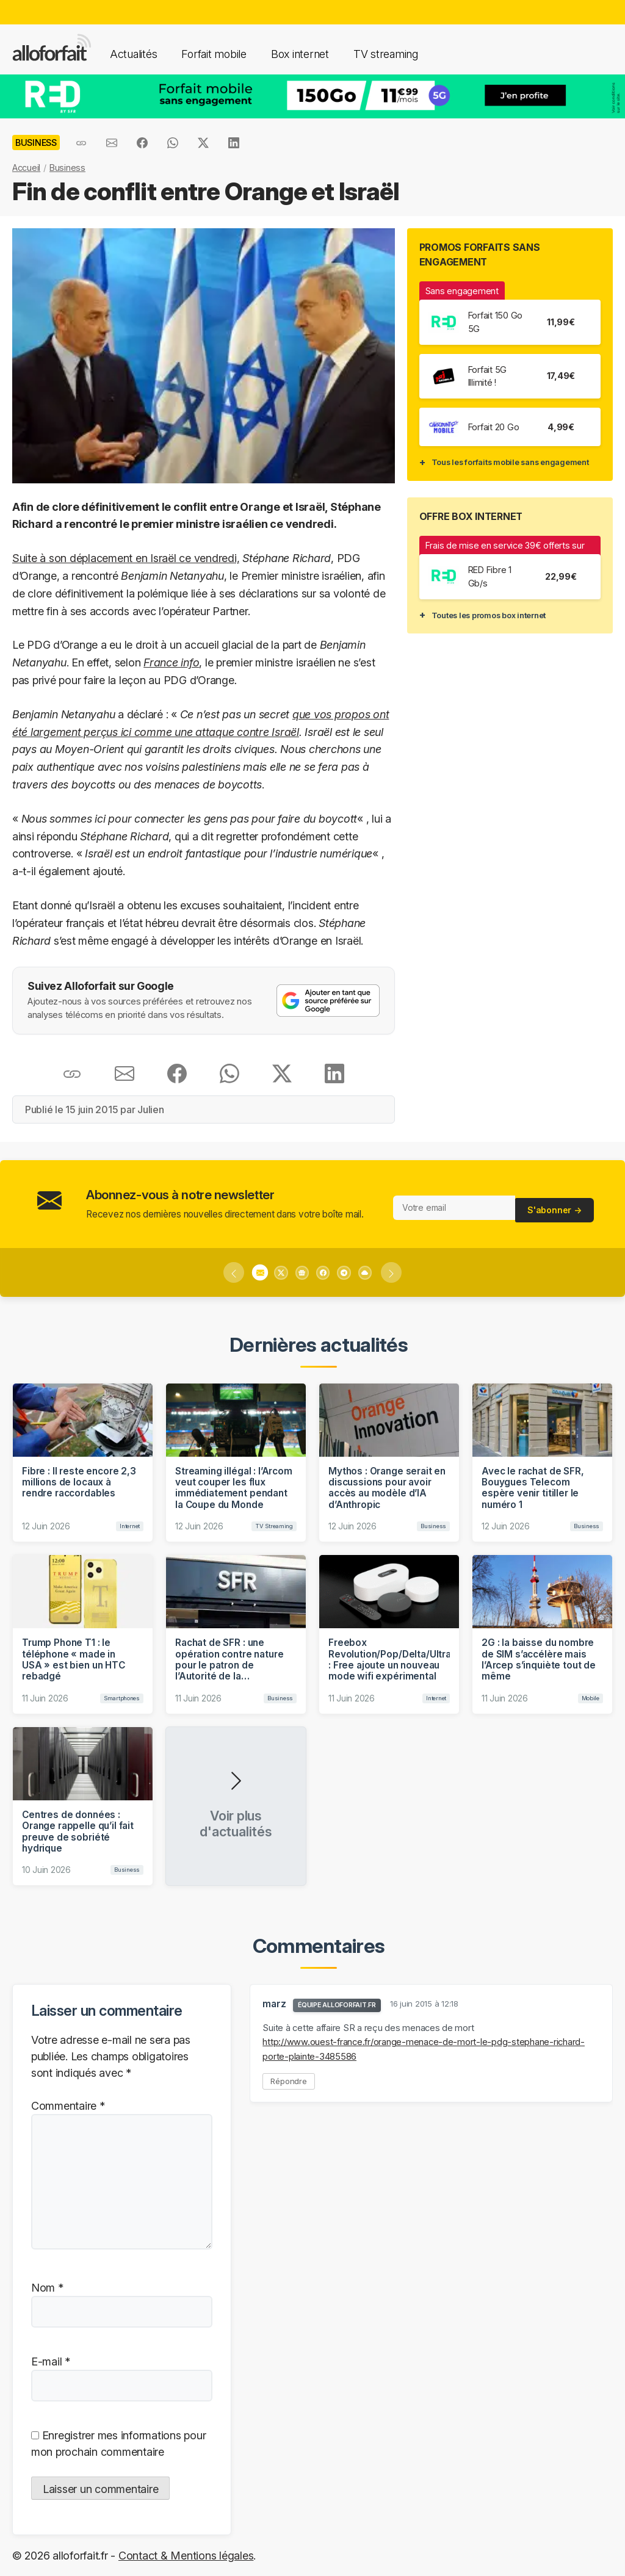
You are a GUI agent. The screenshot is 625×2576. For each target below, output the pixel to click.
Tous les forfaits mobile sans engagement (510, 462)
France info (171, 662)
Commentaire (68, 2105)
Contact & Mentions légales (185, 2555)
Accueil (26, 167)
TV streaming (385, 54)
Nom (47, 2287)
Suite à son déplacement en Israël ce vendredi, (125, 558)
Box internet (300, 54)
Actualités (133, 54)
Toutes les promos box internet (489, 615)
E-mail (50, 2361)
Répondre (288, 2081)
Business (67, 167)
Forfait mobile (213, 54)
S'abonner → (554, 1207)
